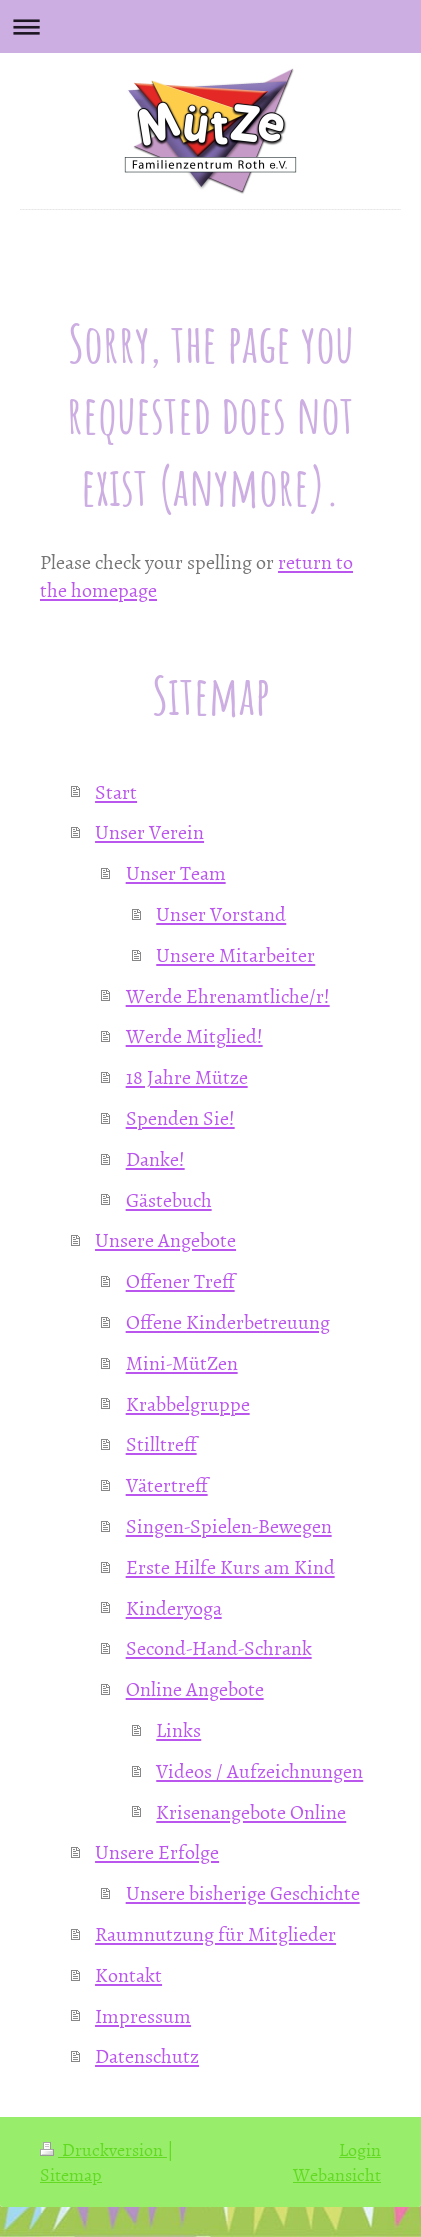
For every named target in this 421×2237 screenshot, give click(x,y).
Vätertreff (167, 1484)
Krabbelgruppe (188, 1403)
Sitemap (71, 2174)
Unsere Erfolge (157, 1851)
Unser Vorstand (221, 913)
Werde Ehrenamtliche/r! (228, 995)
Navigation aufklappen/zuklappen (210, 26)
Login (360, 2149)
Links (178, 1729)
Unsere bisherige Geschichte (243, 1892)
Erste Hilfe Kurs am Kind (230, 1566)
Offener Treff (180, 1280)
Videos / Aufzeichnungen (259, 1770)
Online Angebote (195, 1688)
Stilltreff (161, 1443)
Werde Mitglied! (194, 1035)
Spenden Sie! (180, 1117)
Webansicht (337, 2174)
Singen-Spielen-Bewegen (229, 1525)
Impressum (143, 2015)
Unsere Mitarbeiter (235, 954)
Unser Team (176, 872)
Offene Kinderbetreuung (228, 1321)
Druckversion (103, 2149)
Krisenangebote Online (251, 1811)
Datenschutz (147, 2055)
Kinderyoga (174, 1607)
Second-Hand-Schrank (219, 1647)
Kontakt (128, 1974)
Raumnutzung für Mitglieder (215, 1933)
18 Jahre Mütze (187, 1076)
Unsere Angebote (165, 1239)
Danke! (155, 1158)
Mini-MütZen (182, 1362)
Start (116, 791)
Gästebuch (169, 1199)
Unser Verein (149, 831)
